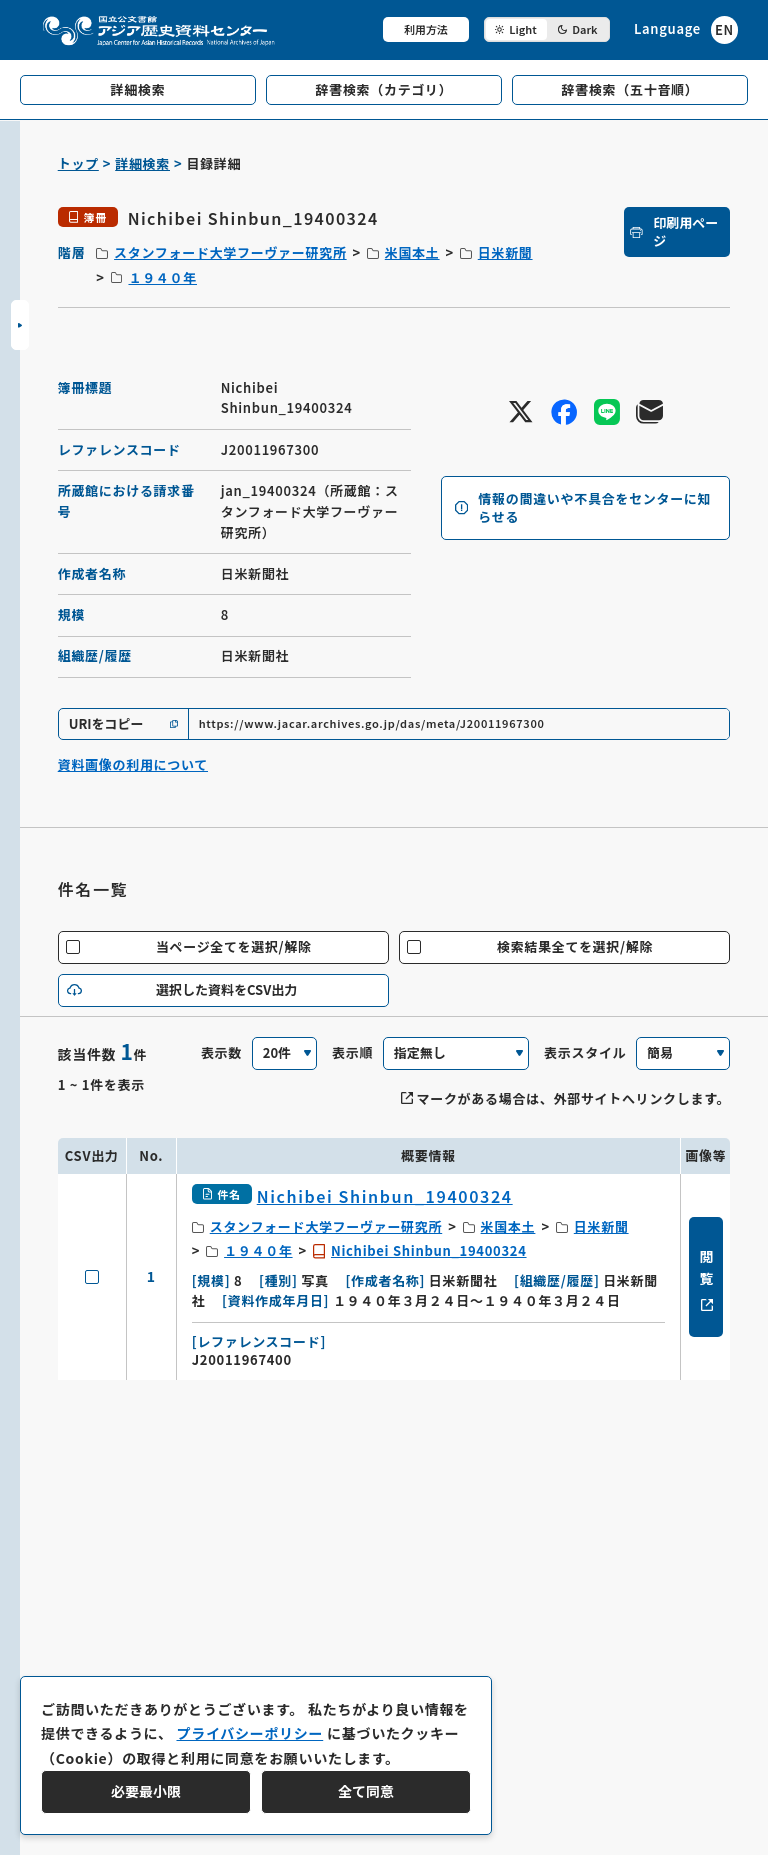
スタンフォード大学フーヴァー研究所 (230, 252)
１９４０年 (162, 277)
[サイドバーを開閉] (20, 325)
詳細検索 (142, 163)
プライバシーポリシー (249, 1733)
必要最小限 (146, 1791)
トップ (78, 163)
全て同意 (366, 1791)
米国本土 (412, 252)
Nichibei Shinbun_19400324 (429, 1250)
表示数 (221, 1052)
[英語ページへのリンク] (686, 29)
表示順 (352, 1052)
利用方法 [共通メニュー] (426, 29)
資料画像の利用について (133, 764)
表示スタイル (585, 1052)
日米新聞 (505, 252)
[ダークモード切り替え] (547, 29)
